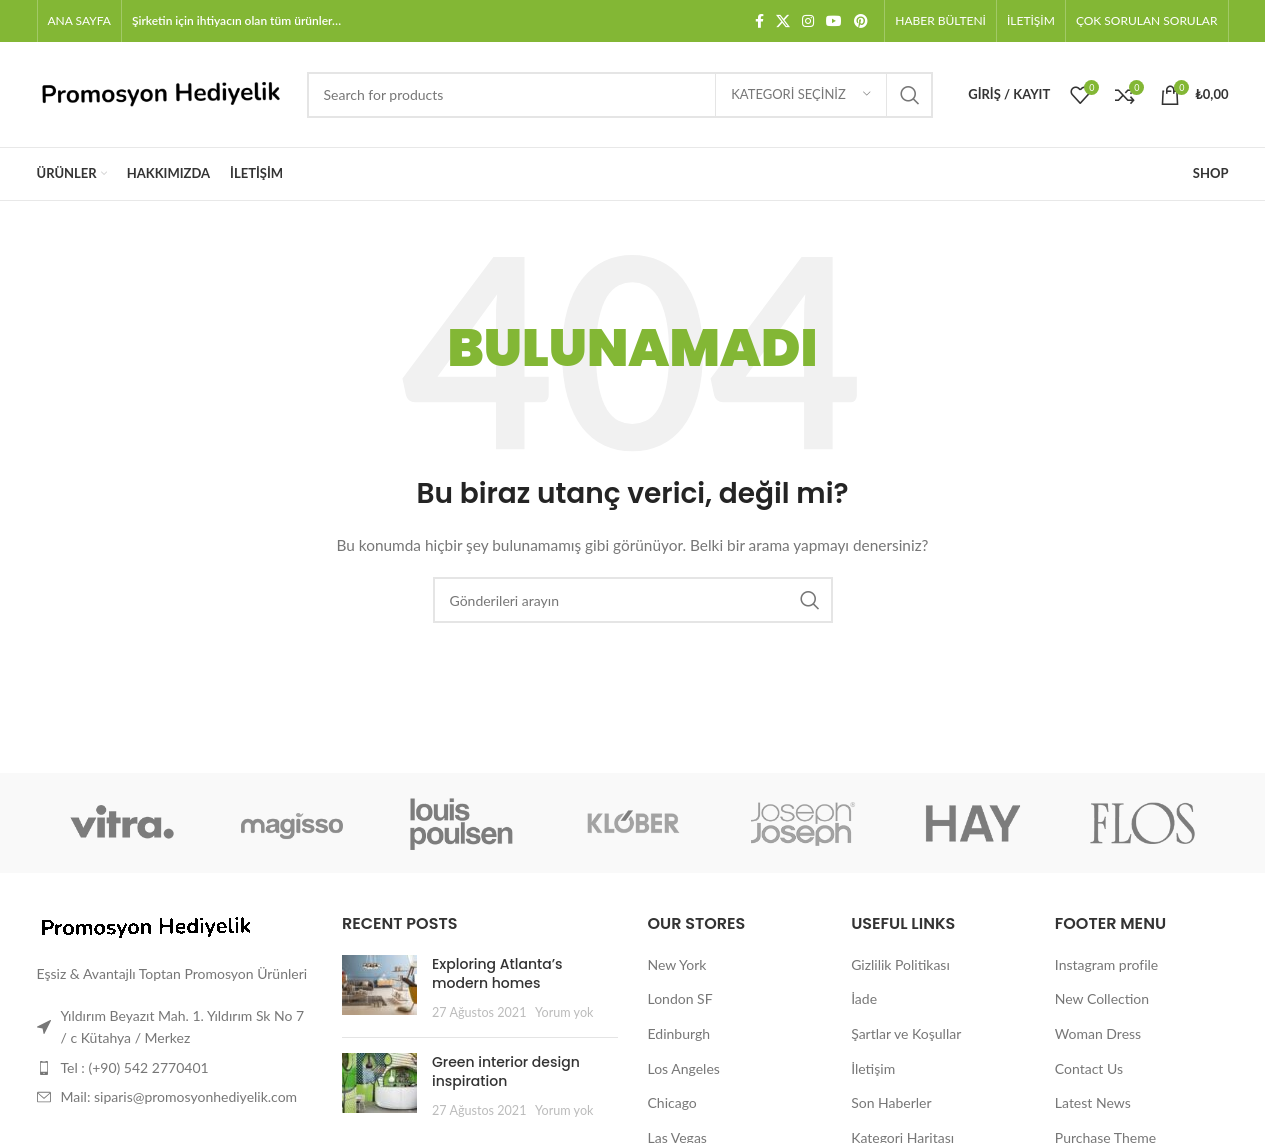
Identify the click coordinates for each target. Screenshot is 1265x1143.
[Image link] (147, 925)
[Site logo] (162, 92)
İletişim (873, 1068)
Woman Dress (1098, 1033)
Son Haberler (891, 1102)
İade (864, 998)
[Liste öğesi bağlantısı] (175, 1068)
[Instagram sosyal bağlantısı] (808, 21)
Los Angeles (684, 1068)
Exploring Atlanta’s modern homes (497, 974)
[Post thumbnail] (379, 988)
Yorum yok (564, 1012)
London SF (680, 998)
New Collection (1102, 998)
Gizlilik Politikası (900, 964)
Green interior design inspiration (506, 1072)
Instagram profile (1106, 964)
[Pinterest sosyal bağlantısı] (861, 21)
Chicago (672, 1102)
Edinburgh (679, 1033)
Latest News (1093, 1102)
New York (677, 964)
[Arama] (620, 95)
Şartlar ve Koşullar (906, 1033)
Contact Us (1089, 1068)
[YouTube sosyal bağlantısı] (834, 21)
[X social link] (783, 21)
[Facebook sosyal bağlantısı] (759, 21)
